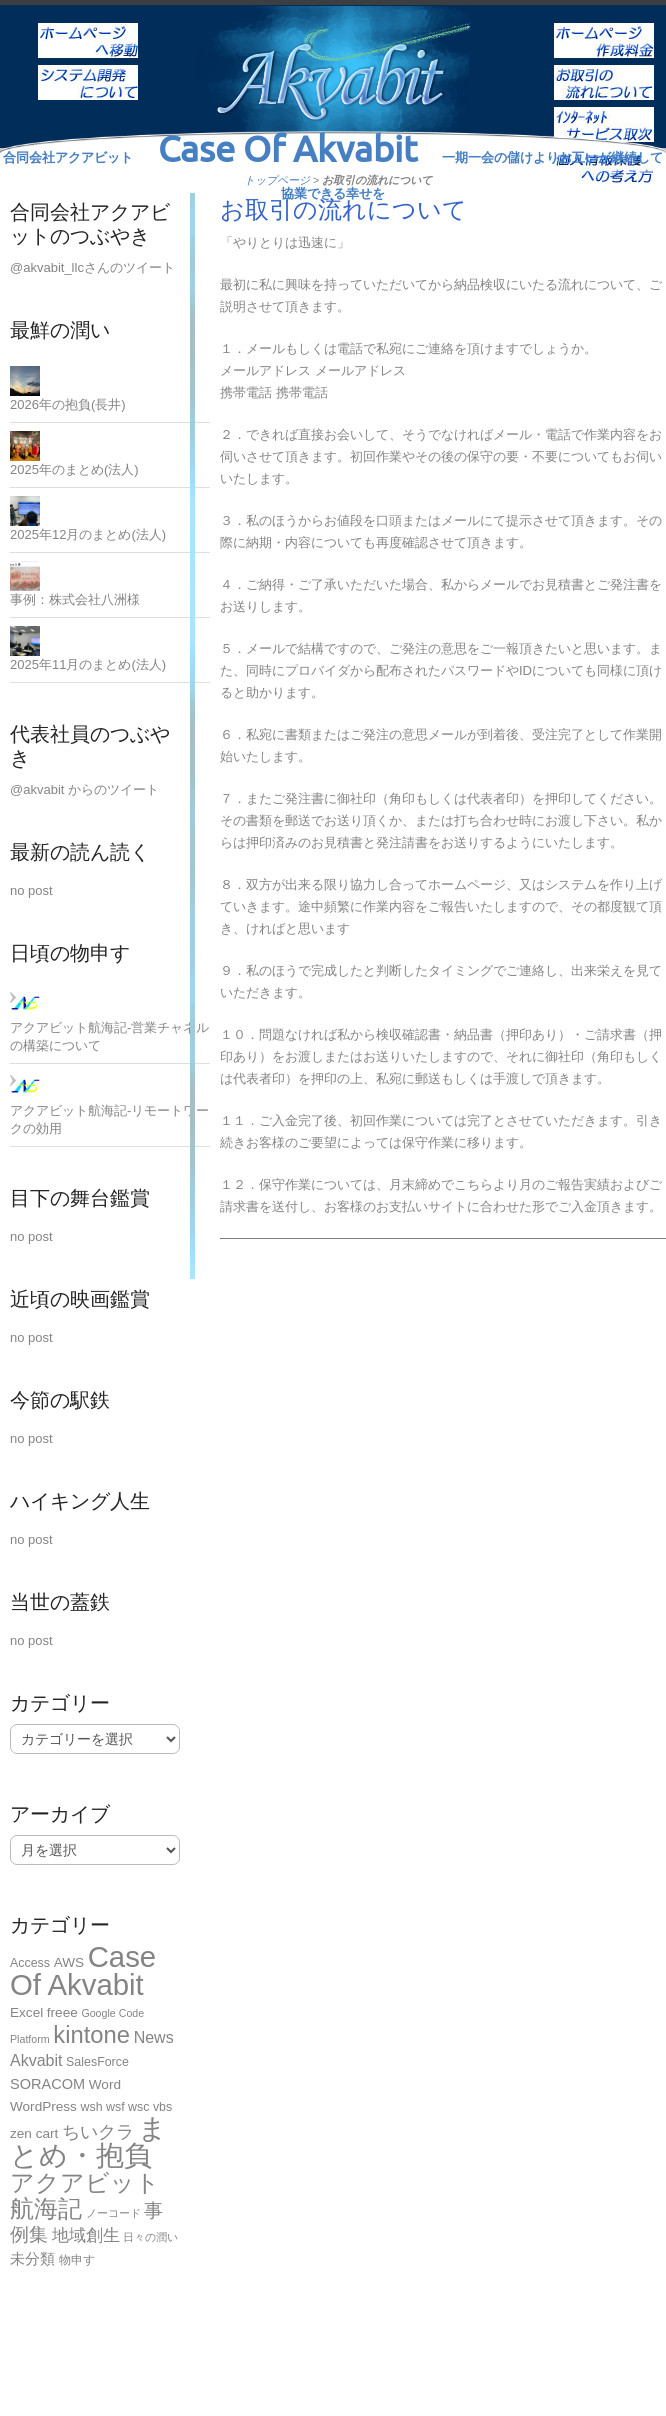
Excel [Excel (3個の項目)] (26, 2012)
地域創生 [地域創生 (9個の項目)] (86, 2235)
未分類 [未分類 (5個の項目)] (32, 2258)
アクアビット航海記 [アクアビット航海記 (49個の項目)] (85, 2195)
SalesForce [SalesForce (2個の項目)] (97, 2062)
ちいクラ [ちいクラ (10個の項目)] (98, 2132)
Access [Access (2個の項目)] (30, 1963)
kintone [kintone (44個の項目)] (91, 2034)
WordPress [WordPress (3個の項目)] (43, 2106)
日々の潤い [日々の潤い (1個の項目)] (150, 2237)
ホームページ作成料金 (604, 27)
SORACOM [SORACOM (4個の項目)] (47, 2084)
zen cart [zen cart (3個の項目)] (34, 2133)
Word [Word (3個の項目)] (105, 2084)
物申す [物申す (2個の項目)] (77, 2260)
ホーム (88, 27)
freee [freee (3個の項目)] (62, 2012)
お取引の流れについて (604, 69)
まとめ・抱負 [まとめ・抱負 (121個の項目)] (88, 2142)
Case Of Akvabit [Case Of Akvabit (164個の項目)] (83, 1970)
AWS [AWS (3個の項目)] (69, 1962)
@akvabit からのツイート (84, 789)
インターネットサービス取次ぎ (604, 111)
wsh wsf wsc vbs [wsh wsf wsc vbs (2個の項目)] (127, 2107)
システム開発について (88, 69)
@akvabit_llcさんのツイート (92, 267)
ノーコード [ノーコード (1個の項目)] (113, 2213)
